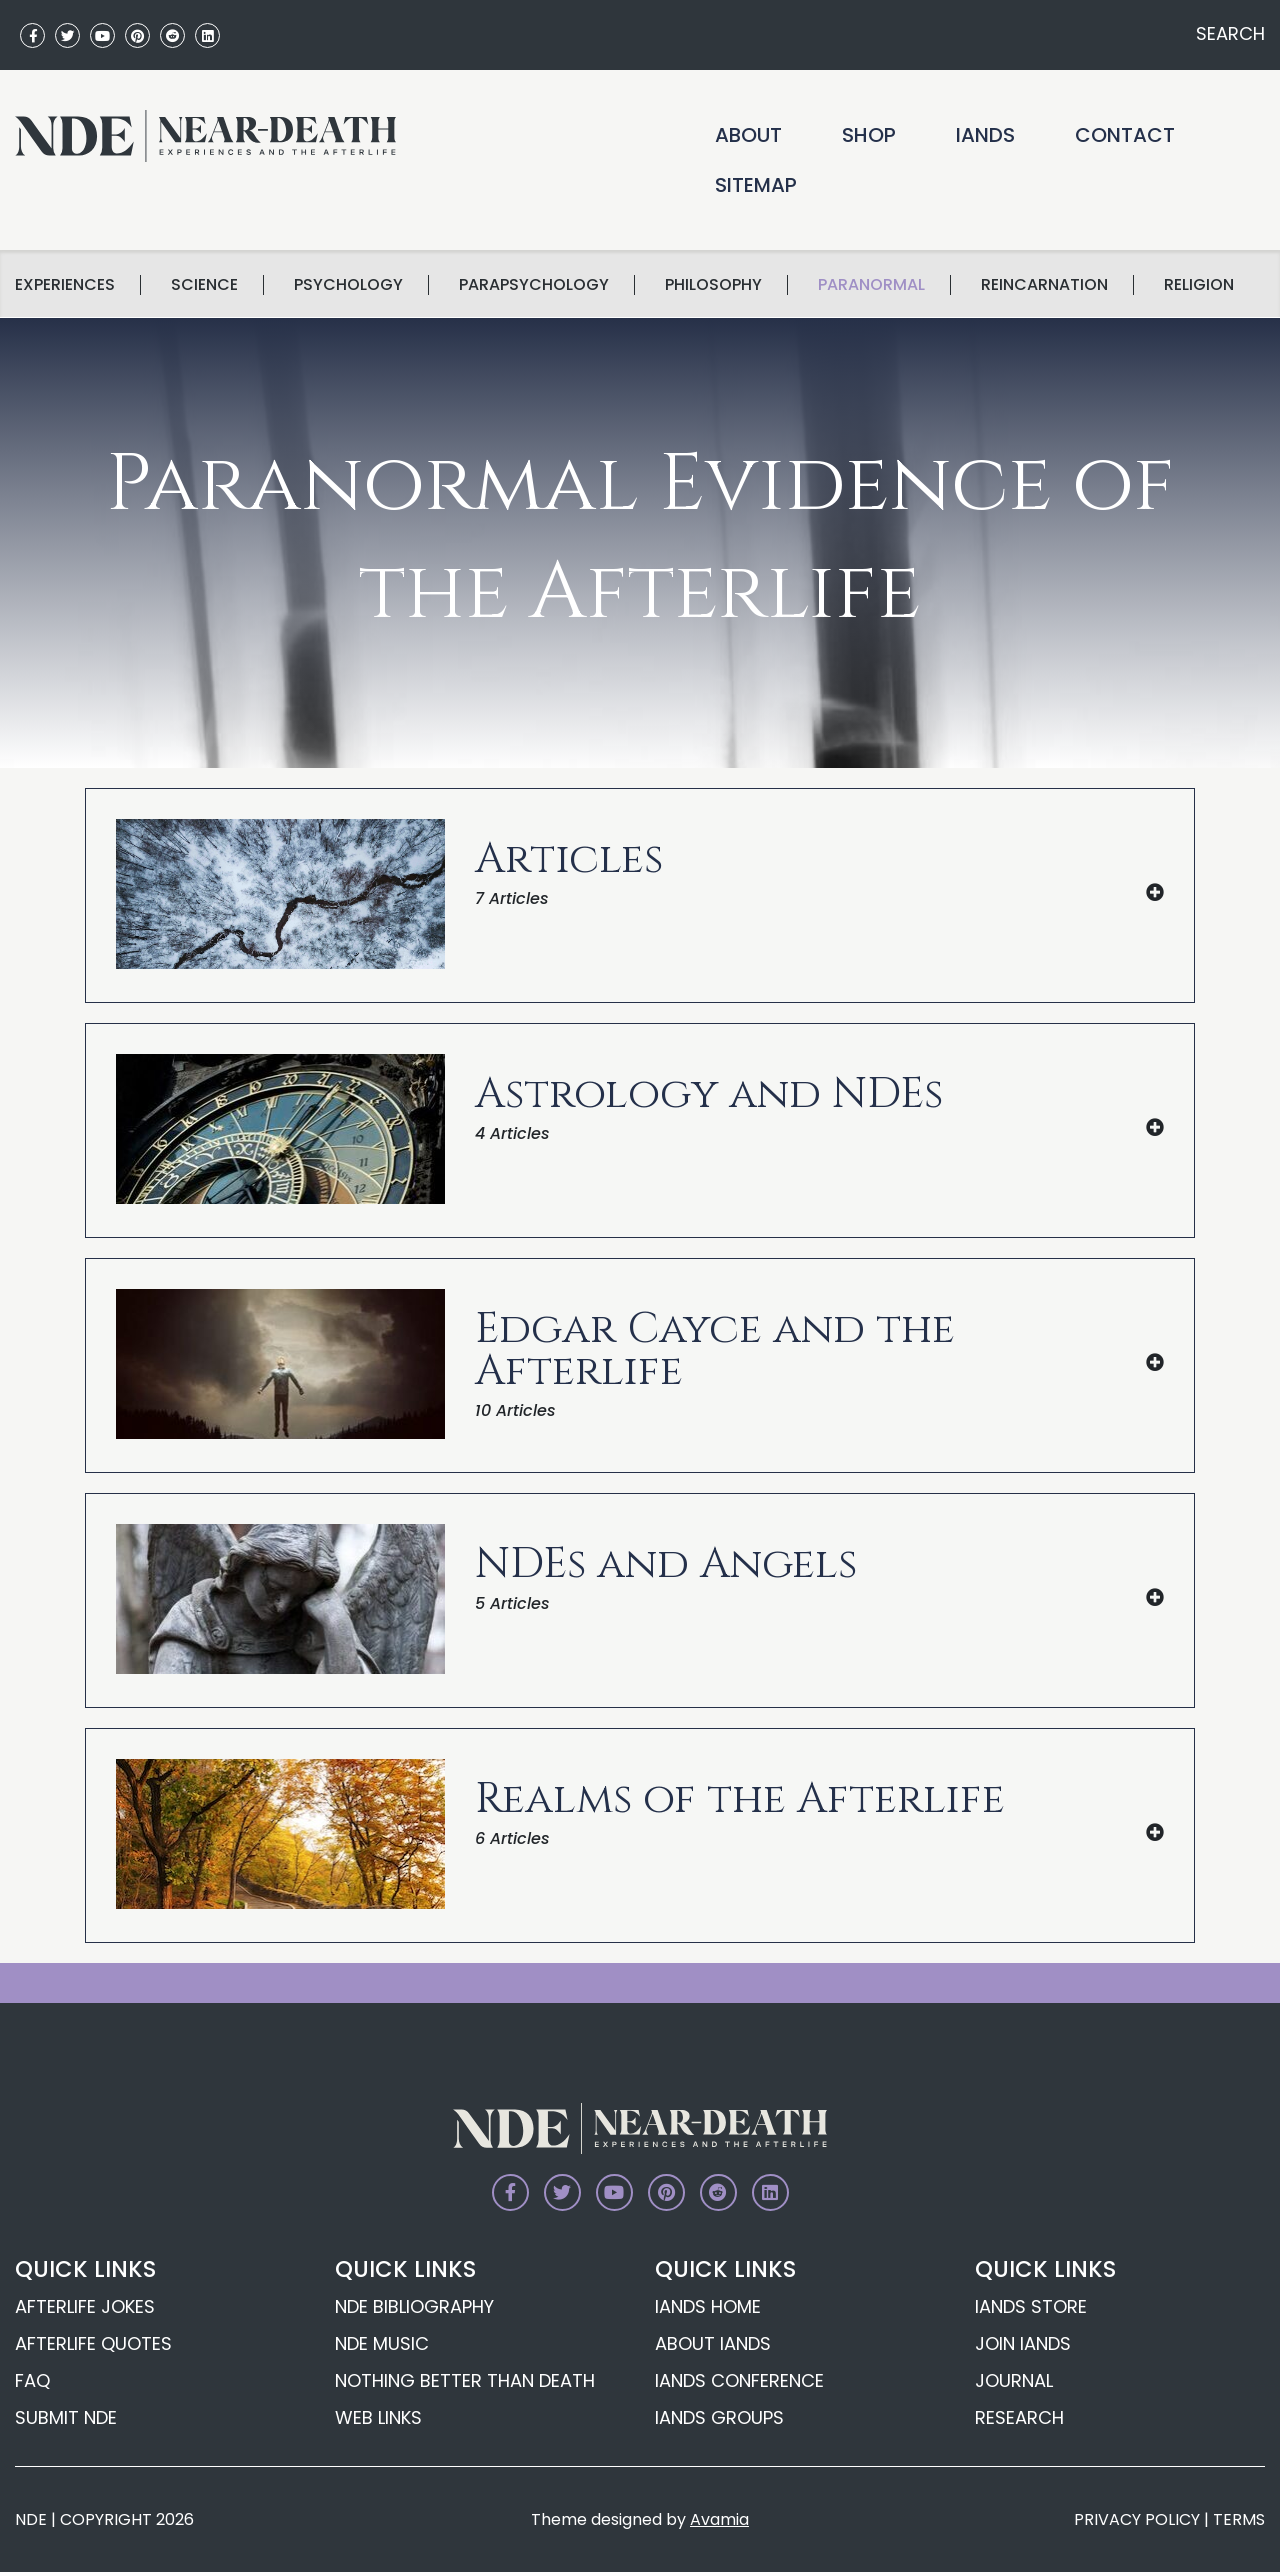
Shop (869, 135)
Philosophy (713, 285)
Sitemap (756, 185)
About (748, 135)
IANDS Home (708, 2306)
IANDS (985, 135)
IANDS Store (1031, 2306)
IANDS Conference (739, 2380)
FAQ (32, 2380)
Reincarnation (1044, 285)
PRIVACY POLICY (1137, 2519)
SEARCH (1228, 33)
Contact (1125, 135)
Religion (1199, 285)
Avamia (719, 2519)
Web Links (378, 2417)
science (204, 285)
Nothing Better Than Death (465, 2380)
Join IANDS (1023, 2343)
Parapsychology (534, 285)
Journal (1014, 2380)
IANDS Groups (719, 2417)
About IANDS (713, 2343)
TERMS (1239, 2519)
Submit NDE (66, 2417)
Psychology (348, 285)
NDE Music (382, 2343)
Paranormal (871, 285)
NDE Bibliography (414, 2306)
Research (1019, 2417)
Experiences (65, 285)
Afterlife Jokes (85, 2306)
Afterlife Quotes (93, 2343)
